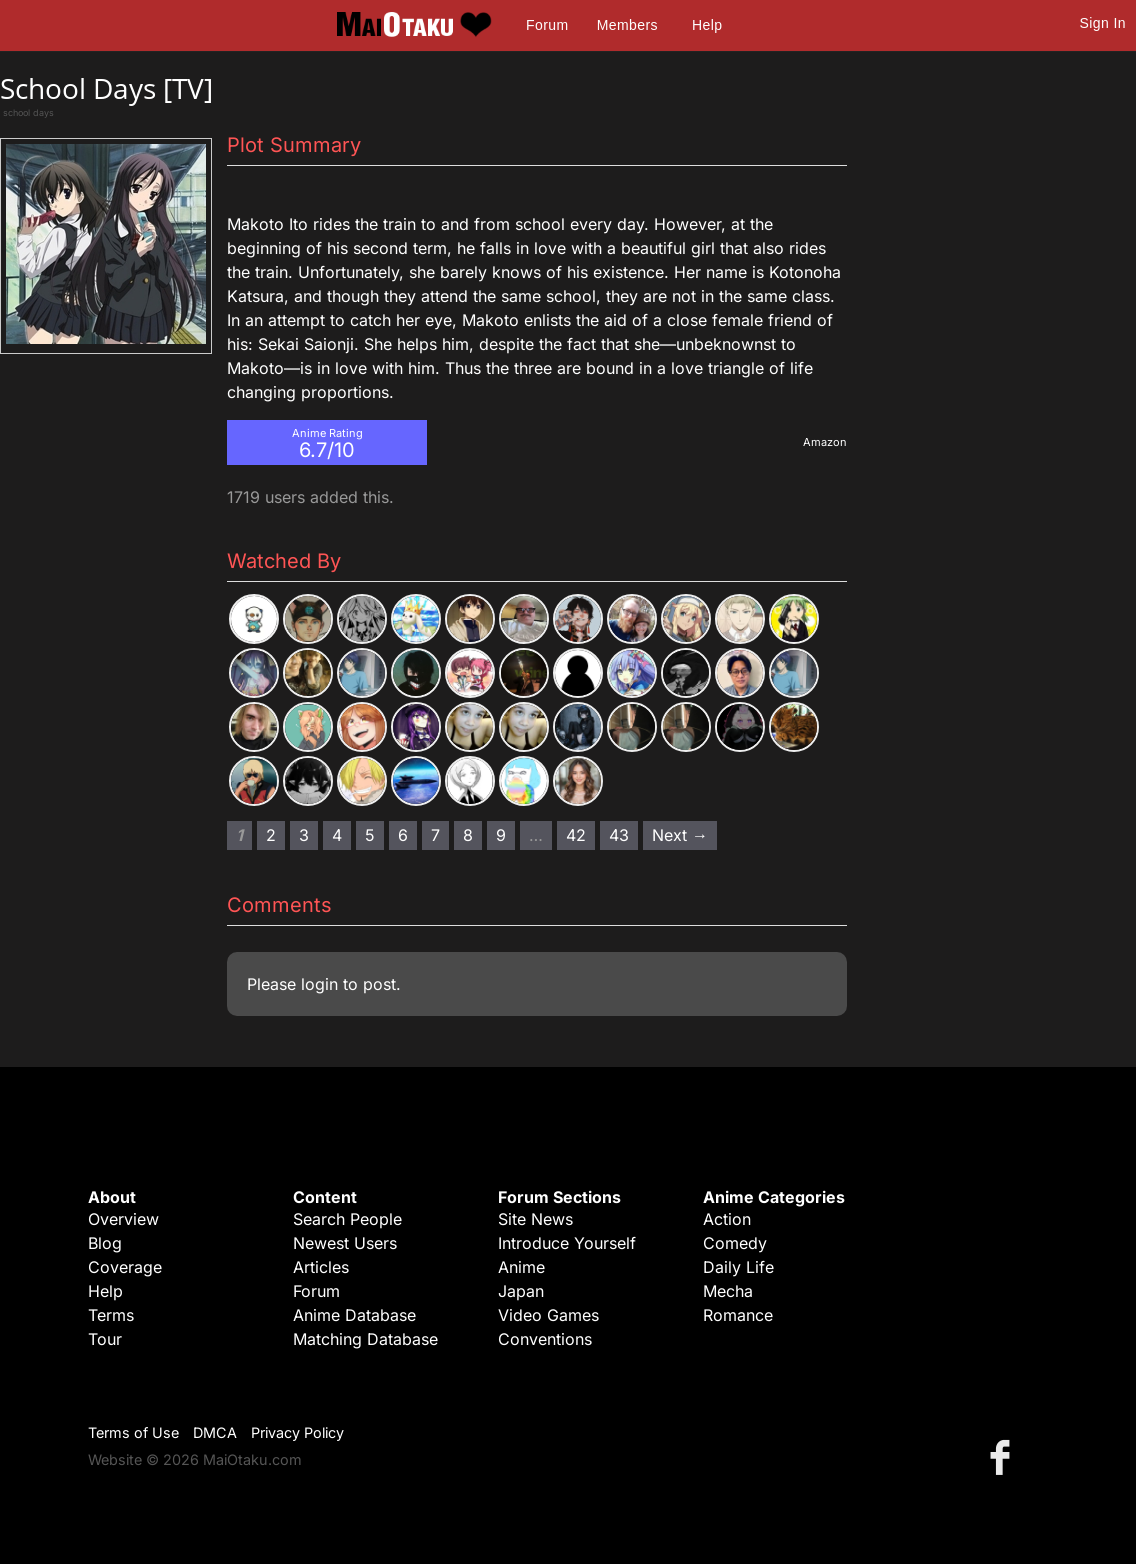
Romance (738, 1315)
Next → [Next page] (680, 835)
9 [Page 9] (501, 835)
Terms (111, 1315)
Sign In (1103, 23)
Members (627, 25)
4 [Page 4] (337, 835)
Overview (123, 1219)
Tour (105, 1339)
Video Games (548, 1315)
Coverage (125, 1267)
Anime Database (354, 1315)
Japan (521, 1291)
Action (727, 1219)
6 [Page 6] (403, 835)
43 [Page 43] (619, 835)
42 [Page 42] (576, 835)
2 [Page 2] (271, 835)
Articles (321, 1267)
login (319, 984)
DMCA (215, 1432)
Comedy (735, 1243)
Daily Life (738, 1267)
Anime (521, 1267)
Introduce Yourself (567, 1243)
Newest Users (345, 1243)
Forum (547, 25)
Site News (535, 1219)
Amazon (825, 442)
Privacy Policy (297, 1432)
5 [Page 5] (370, 835)
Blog (105, 1243)
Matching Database (365, 1339)
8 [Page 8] (468, 835)
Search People (347, 1219)
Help (707, 25)
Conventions (545, 1339)
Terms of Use (133, 1432)
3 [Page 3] (304, 835)
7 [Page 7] (435, 835)
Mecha (728, 1291)
